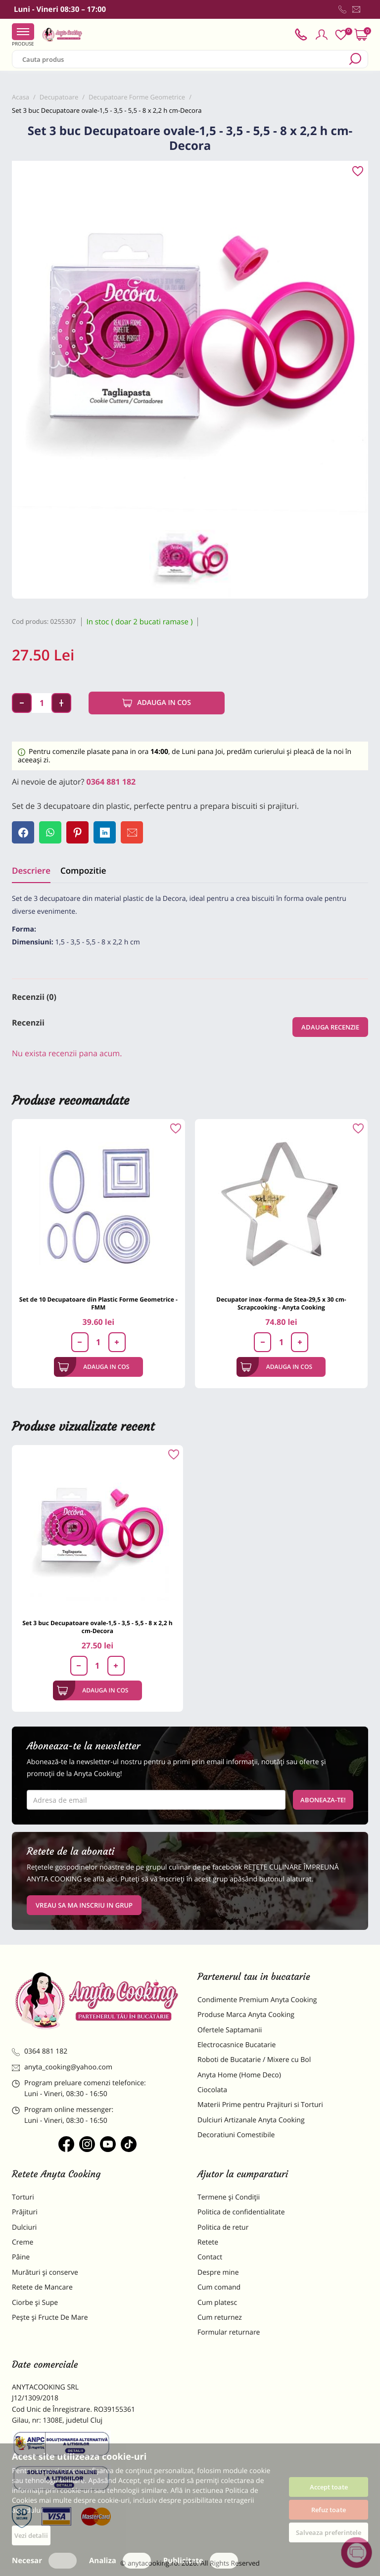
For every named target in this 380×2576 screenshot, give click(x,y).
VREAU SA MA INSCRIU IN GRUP (84, 1905)
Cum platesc (217, 2302)
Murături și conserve (45, 2272)
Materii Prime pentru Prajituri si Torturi (260, 2104)
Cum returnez (219, 2317)
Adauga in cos (156, 703)
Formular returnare (228, 2332)
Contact (209, 2257)
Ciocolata (212, 2090)
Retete (207, 2242)
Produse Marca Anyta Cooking (245, 2014)
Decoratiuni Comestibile (236, 2135)
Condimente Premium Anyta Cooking (257, 2000)
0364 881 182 (111, 781)
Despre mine (218, 2272)
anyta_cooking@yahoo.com (62, 2067)
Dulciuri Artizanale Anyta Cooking (251, 2120)
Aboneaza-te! (323, 1799)
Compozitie (83, 870)
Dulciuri (24, 2227)
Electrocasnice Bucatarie (236, 2045)
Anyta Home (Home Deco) (239, 2075)
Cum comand (218, 2287)
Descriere (31, 870)
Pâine (21, 2257)
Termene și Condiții (228, 2197)
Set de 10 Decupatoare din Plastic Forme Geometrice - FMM (98, 1303)
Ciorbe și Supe (35, 2302)
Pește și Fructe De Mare (50, 2317)
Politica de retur (222, 2227)
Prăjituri (25, 2212)
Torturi (23, 2197)
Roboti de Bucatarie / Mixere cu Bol (254, 2059)
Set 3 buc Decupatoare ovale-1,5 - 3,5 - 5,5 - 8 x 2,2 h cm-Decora (97, 1627)
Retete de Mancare (42, 2287)
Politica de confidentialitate (241, 2212)
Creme (22, 2242)
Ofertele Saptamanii (229, 2030)
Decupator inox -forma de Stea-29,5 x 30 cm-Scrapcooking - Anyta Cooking (281, 1303)
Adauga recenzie (330, 1027)
